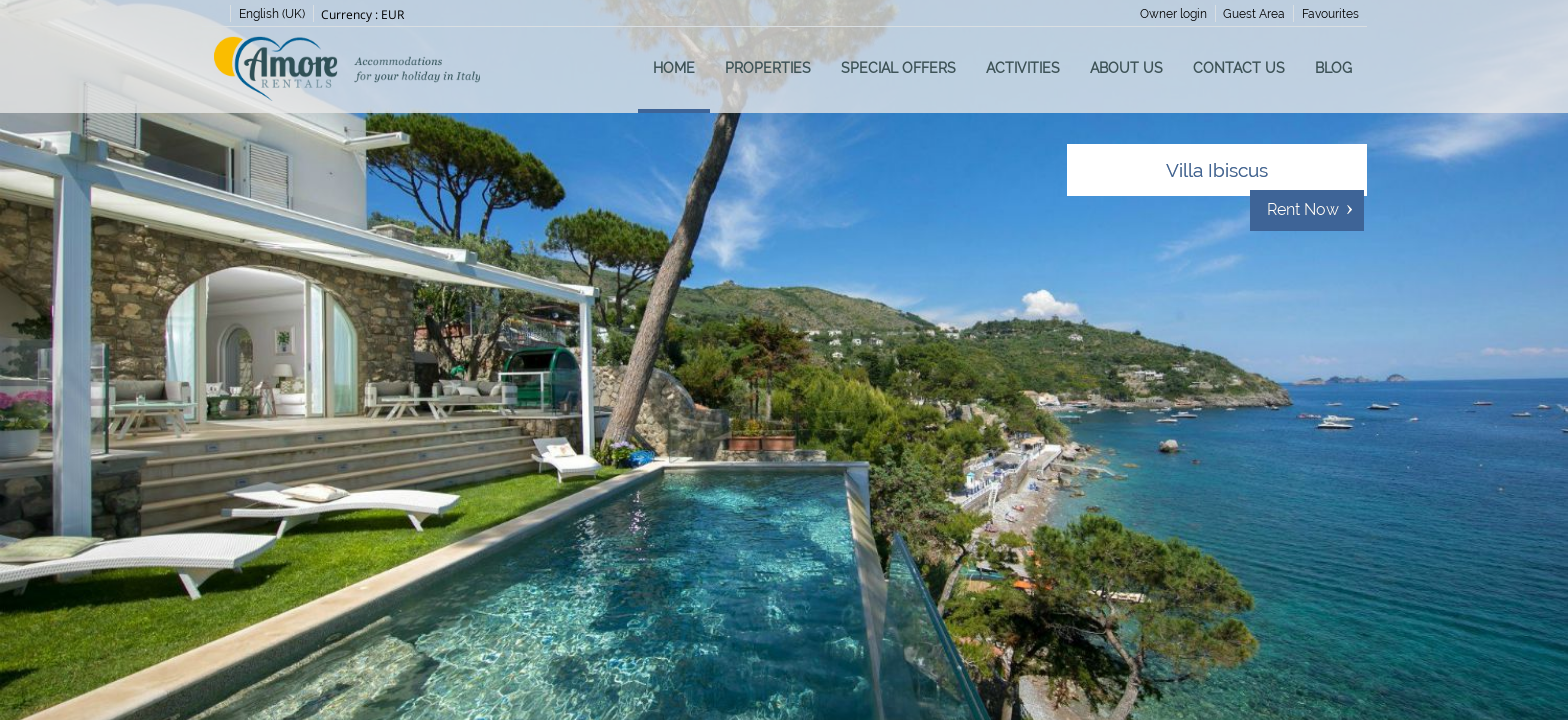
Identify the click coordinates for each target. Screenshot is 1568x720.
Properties (768, 68)
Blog (1333, 68)
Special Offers (898, 68)
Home (674, 68)
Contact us (1239, 68)
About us (1126, 68)
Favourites (1330, 14)
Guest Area (1254, 14)
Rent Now (1303, 209)
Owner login (1173, 14)
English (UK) (272, 14)
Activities (1023, 68)
